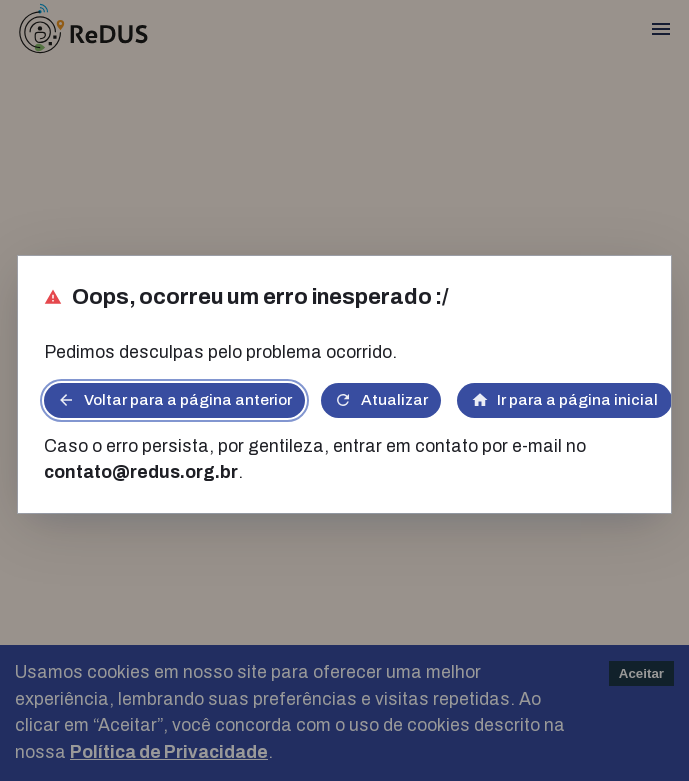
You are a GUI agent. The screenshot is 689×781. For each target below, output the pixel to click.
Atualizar (381, 400)
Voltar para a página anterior (174, 400)
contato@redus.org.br (141, 472)
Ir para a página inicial (565, 400)
